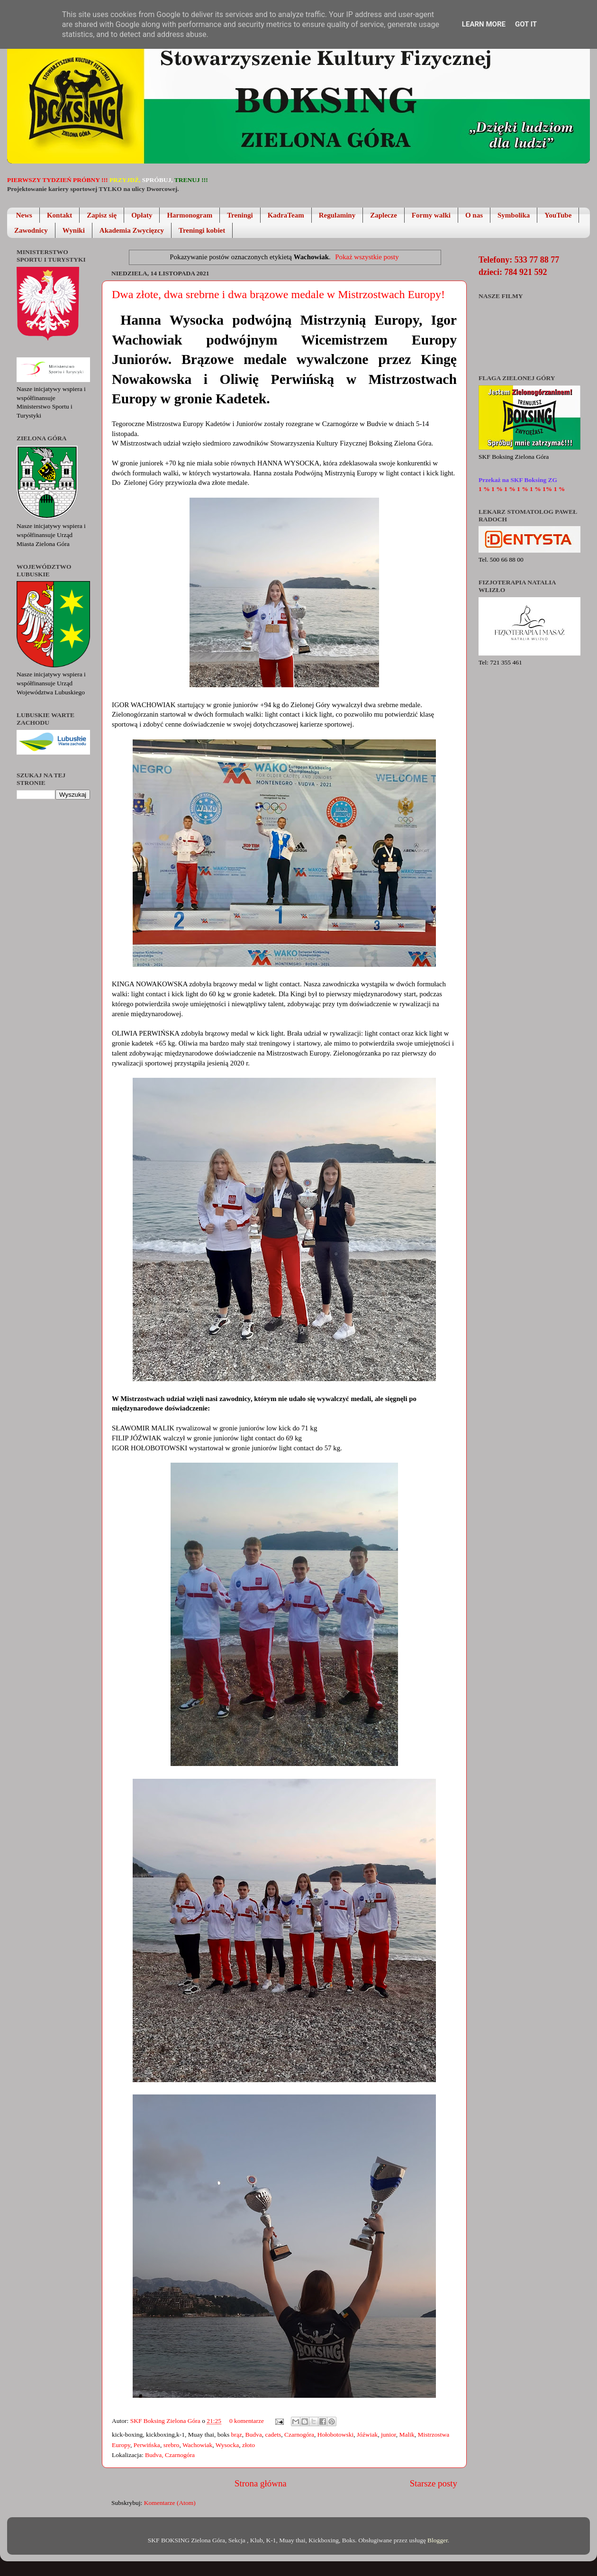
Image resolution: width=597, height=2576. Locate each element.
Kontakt (59, 215)
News (24, 215)
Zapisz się (102, 215)
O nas (474, 215)
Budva (253, 2434)
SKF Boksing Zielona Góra (166, 2420)
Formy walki (431, 215)
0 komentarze (246, 2420)
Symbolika (514, 215)
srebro (171, 2445)
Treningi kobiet (202, 230)
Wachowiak (197, 2445)
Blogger (437, 2540)
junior (388, 2434)
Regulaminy (337, 215)
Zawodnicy (31, 230)
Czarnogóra (299, 2434)
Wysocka (227, 2445)
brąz (236, 2434)
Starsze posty (433, 2483)
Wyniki (74, 230)
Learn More (484, 24)
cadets (273, 2434)
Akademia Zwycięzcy (132, 230)
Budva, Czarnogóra (170, 2454)
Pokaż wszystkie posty (366, 257)
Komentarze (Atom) (170, 2502)
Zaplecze (383, 215)
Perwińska (147, 2445)
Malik (407, 2434)
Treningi (240, 215)
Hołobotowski (335, 2434)
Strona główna (261, 2483)
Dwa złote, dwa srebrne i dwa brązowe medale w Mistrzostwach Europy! (278, 294)
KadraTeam (286, 215)
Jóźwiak (367, 2434)
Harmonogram (189, 215)
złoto (248, 2445)
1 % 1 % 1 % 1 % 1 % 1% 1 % (522, 488)
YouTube (557, 215)
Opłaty (141, 215)
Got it (526, 24)
